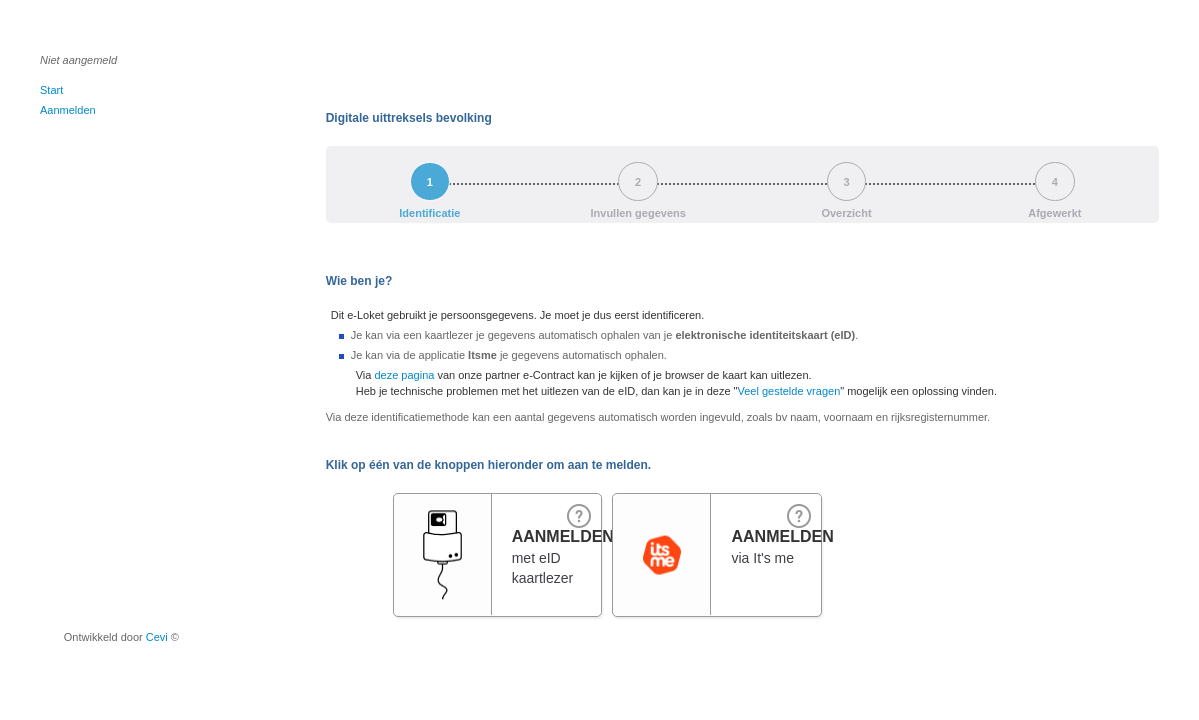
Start (51, 90)
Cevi (157, 637)
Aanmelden (68, 110)
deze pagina (404, 375)
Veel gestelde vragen (789, 391)
